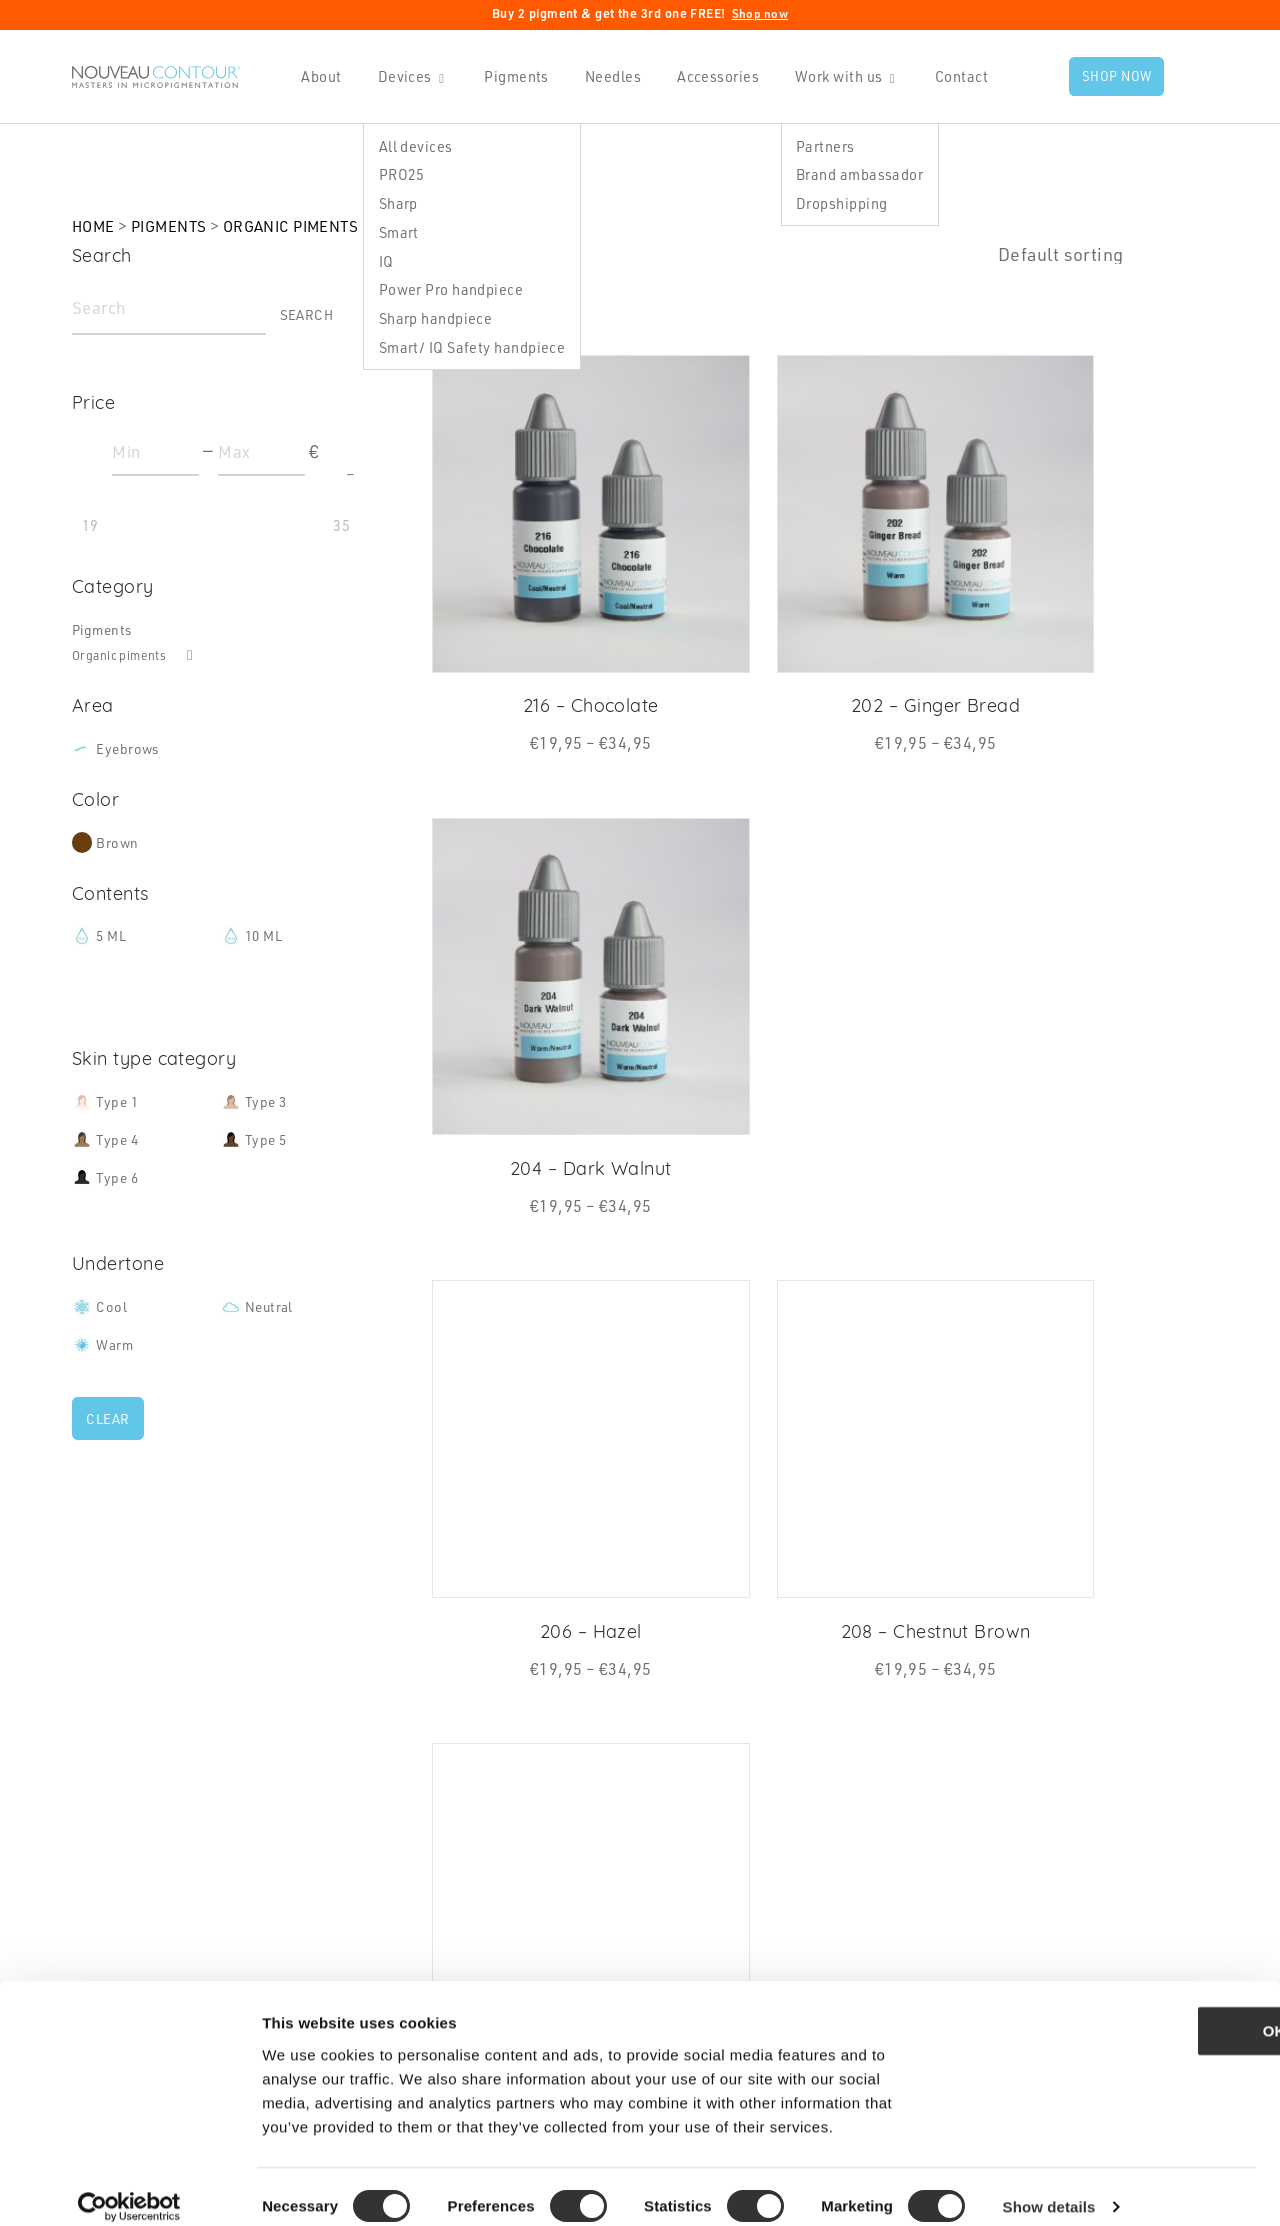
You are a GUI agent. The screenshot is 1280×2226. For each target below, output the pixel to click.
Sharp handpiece (431, 318)
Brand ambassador (854, 174)
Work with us (833, 76)
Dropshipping (836, 203)
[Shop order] (1103, 254)
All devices (411, 145)
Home (95, 226)
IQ (381, 261)
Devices (400, 76)
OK (1113, 2010)
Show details (1049, 2186)
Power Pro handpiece (446, 289)
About (317, 76)
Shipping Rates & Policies (772, 1841)
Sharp (393, 203)
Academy (409, 1871)
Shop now (760, 13)
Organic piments (305, 226)
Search (304, 317)
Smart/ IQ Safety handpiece (467, 347)
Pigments (512, 76)
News (697, 1781)
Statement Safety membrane (783, 1901)
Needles (608, 76)
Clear (109, 1427)
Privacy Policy (729, 1811)
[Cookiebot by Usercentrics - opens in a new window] (129, 2187)
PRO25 (397, 174)
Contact (956, 76)
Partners (820, 145)
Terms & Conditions (750, 1871)
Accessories (713, 76)
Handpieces (419, 1751)
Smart (394, 232)
